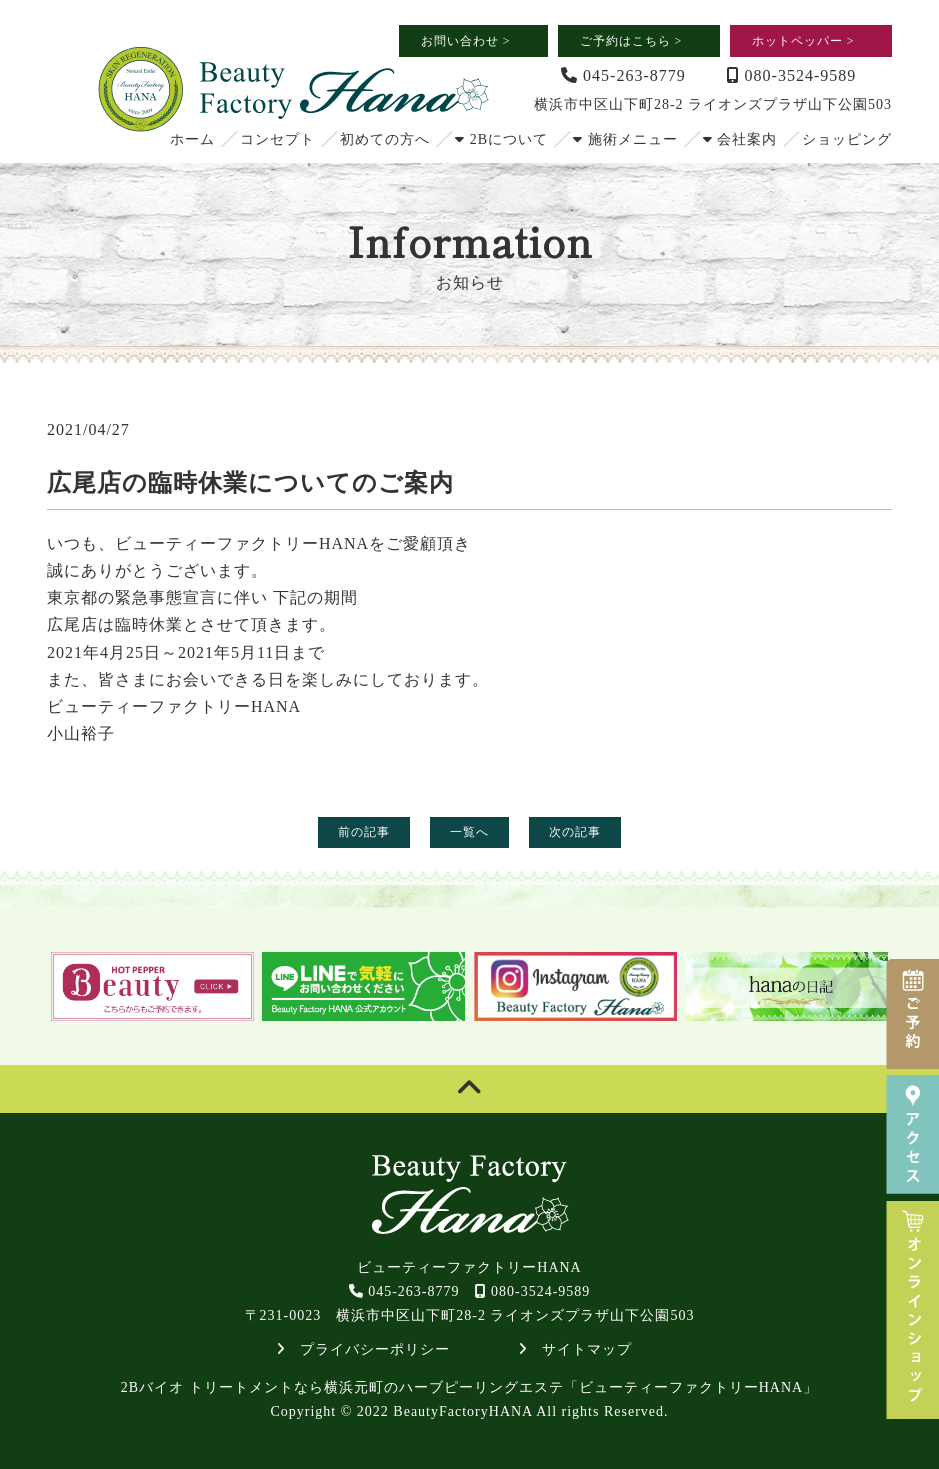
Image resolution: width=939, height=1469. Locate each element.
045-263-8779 (623, 75)
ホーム (192, 139)
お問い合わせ (466, 41)
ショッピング (847, 139)
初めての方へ (385, 139)
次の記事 (575, 832)
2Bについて (501, 139)
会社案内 (740, 139)
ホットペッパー (803, 41)
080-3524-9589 (792, 75)
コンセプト (277, 139)
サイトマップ (575, 1349)
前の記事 (364, 832)
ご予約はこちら (631, 41)
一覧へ (469, 832)
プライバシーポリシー (363, 1349)
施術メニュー (625, 139)
